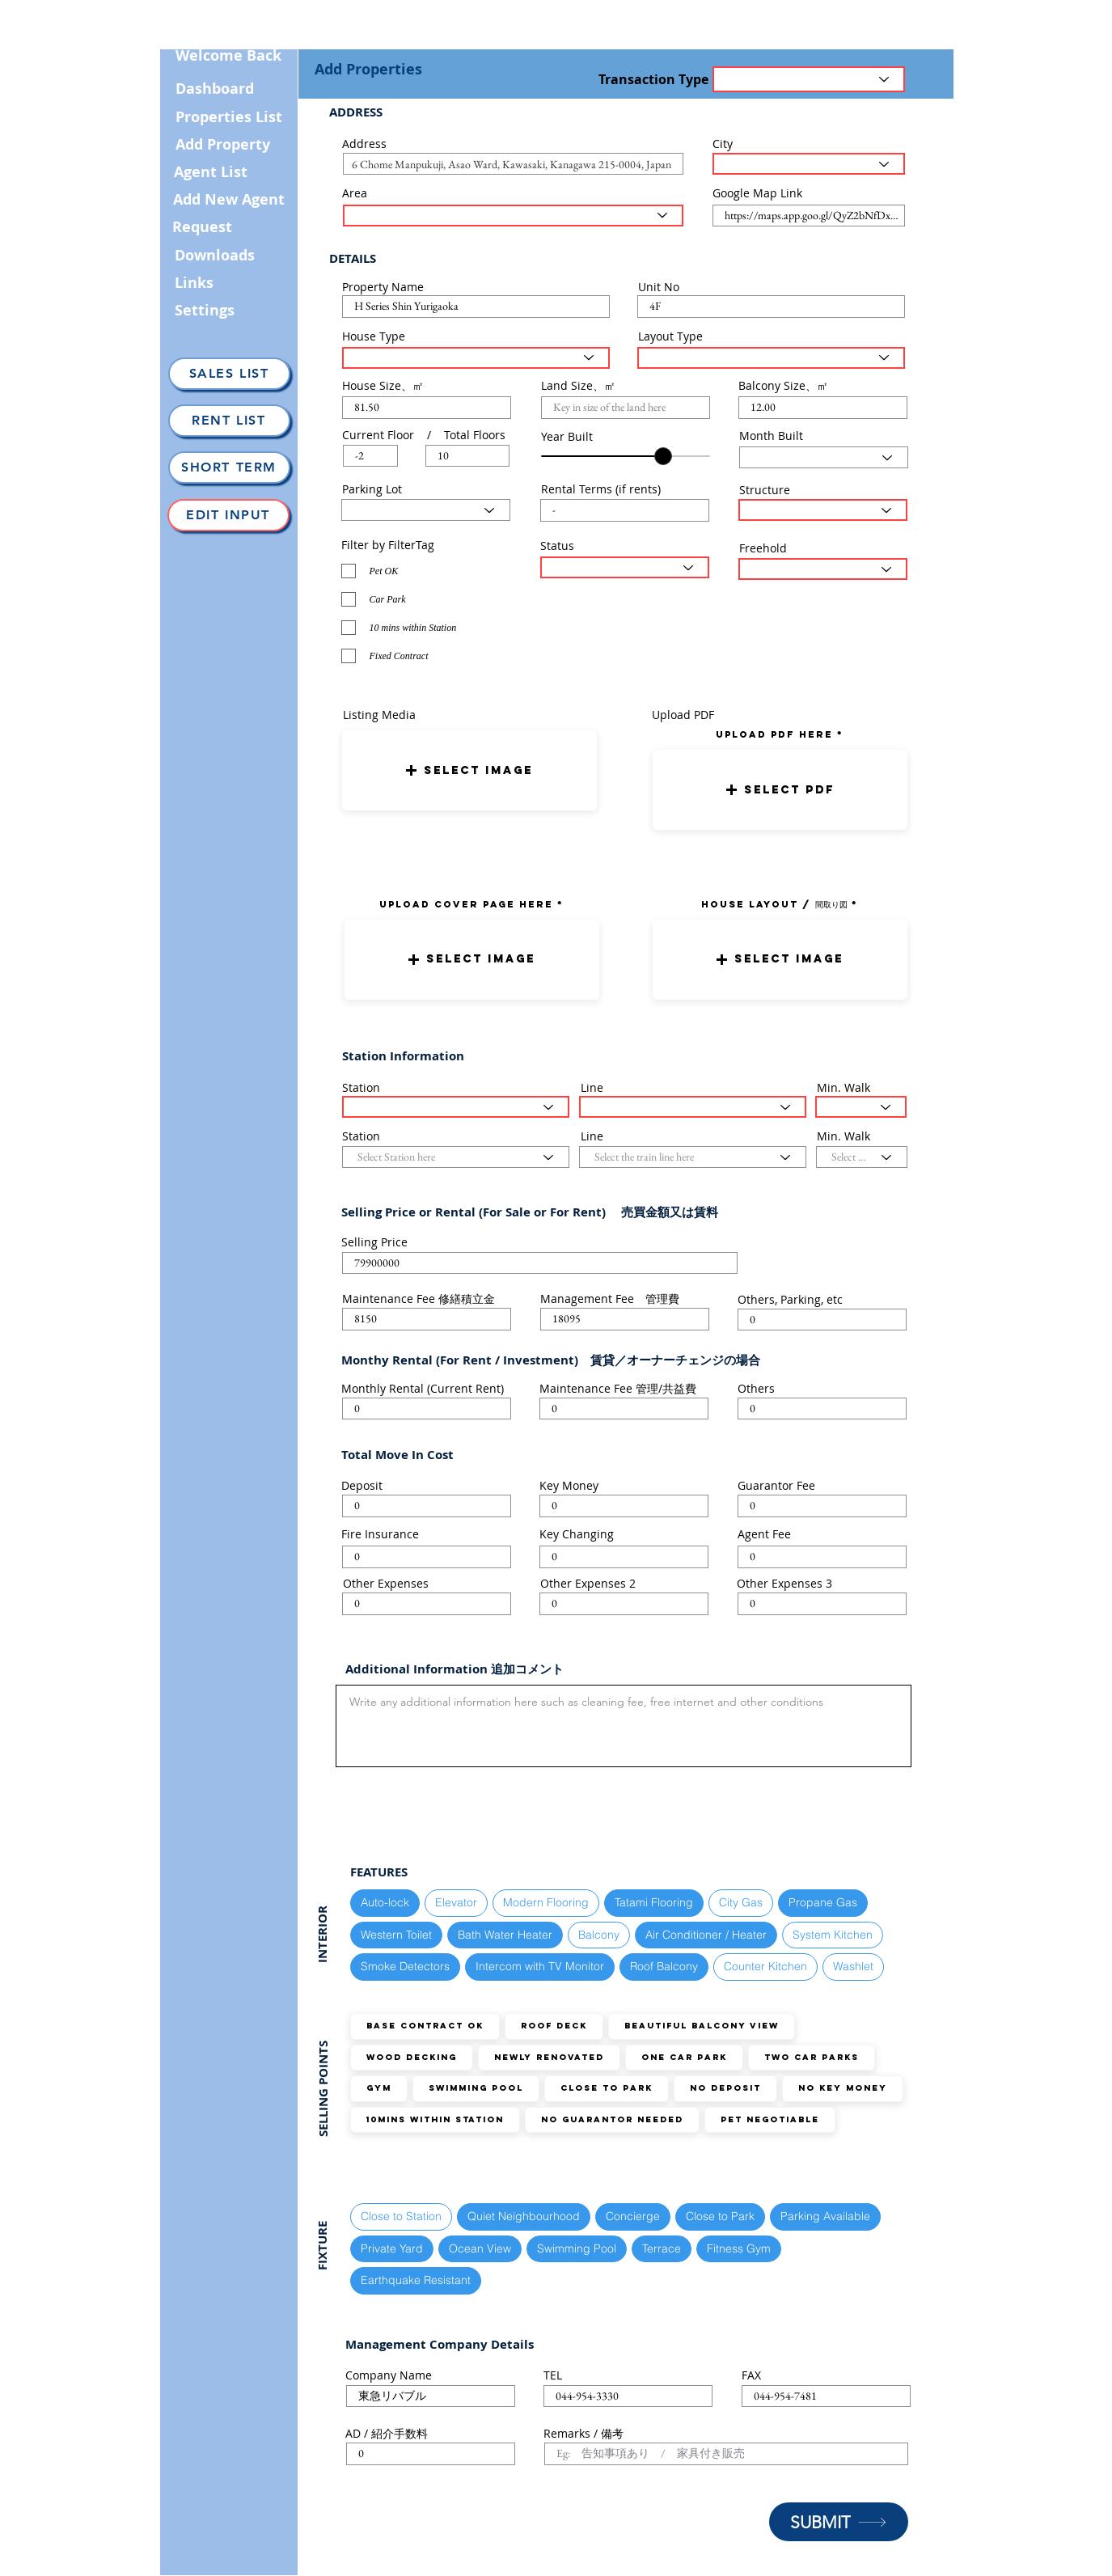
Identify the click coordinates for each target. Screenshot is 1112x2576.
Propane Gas (822, 1902)
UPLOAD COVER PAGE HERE (466, 904)
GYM (378, 2088)
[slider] (663, 456)
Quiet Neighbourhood (523, 2215)
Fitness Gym (738, 2248)
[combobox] (513, 164)
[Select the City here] (808, 164)
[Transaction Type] (808, 79)
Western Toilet (396, 1934)
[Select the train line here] (692, 1107)
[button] (469, 770)
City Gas (740, 1902)
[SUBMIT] (838, 2521)
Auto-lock (384, 1902)
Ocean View (479, 2248)
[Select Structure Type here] (822, 510)
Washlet (852, 1965)
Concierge (632, 2215)
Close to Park (606, 2088)
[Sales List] (229, 373)
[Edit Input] (228, 515)
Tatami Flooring (653, 1902)
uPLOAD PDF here (776, 734)
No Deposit (725, 2088)
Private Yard (391, 2248)
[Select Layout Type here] (771, 358)
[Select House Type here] (476, 358)
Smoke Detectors (405, 1965)
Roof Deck (553, 2025)
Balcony (598, 1934)
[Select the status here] (624, 567)
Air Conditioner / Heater (706, 1934)
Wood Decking (411, 2057)
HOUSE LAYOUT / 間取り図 (774, 904)
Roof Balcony (663, 1965)
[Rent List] (229, 420)
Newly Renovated (548, 2057)
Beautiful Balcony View (701, 2025)
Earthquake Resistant (415, 2279)
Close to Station (401, 2215)
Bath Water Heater (504, 1934)
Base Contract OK (425, 2025)
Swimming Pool (475, 2088)
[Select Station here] (455, 1107)
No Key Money (842, 2088)
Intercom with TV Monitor (539, 1965)
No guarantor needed (611, 2119)
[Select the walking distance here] (861, 1107)
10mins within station (435, 2119)
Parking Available (825, 2215)
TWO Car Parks (811, 2057)
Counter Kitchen (765, 1965)
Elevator (455, 1902)
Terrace (661, 2248)
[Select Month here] (823, 457)
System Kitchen (832, 1934)
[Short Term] (229, 467)
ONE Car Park (684, 2057)
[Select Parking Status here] (425, 510)
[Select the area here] (513, 215)
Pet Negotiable (769, 2119)
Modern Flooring (545, 1902)
